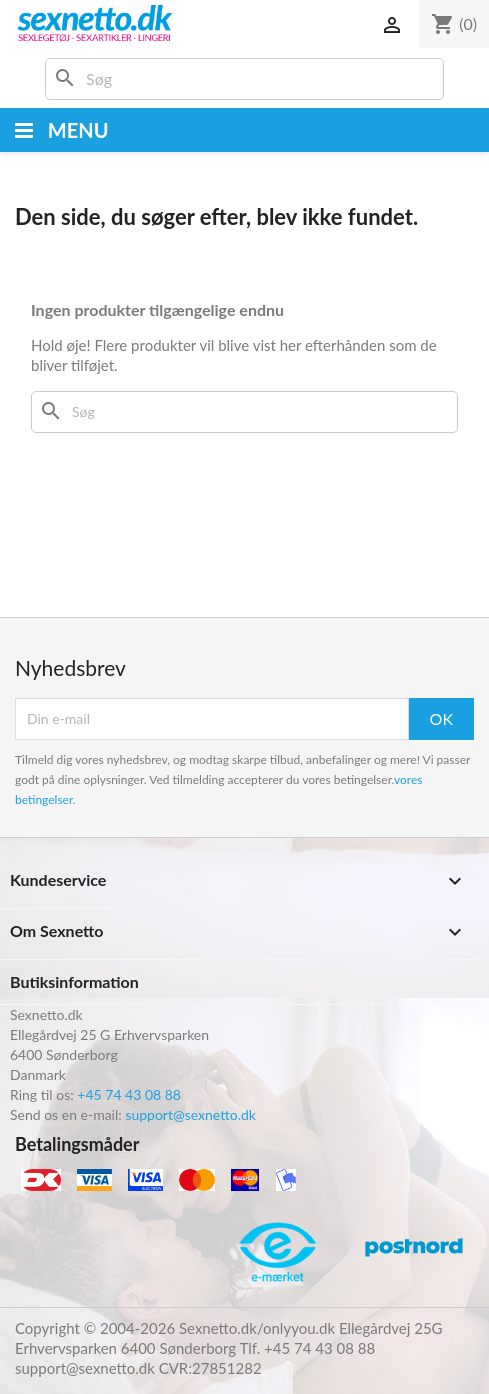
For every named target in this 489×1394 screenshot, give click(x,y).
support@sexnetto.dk (190, 1114)
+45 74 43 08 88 (129, 1094)
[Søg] (244, 79)
